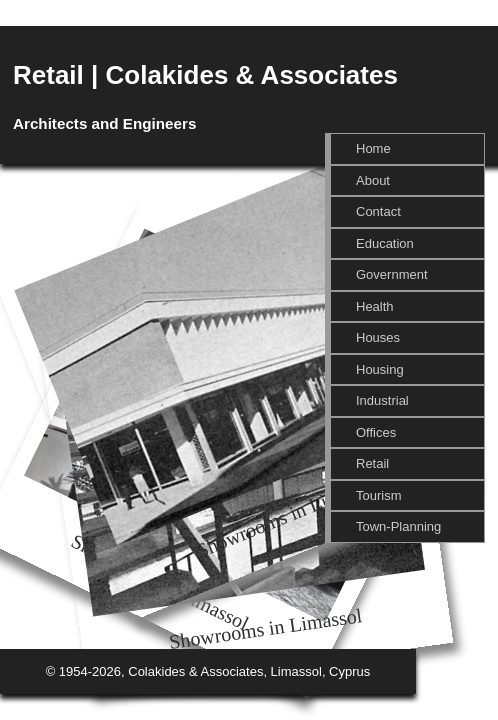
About (373, 180)
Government (392, 274)
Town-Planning (398, 526)
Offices (376, 432)
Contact (378, 211)
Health (375, 306)
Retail (372, 463)
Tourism (379, 495)
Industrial (382, 400)
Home (373, 148)
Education (385, 243)
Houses (378, 337)
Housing (380, 369)
